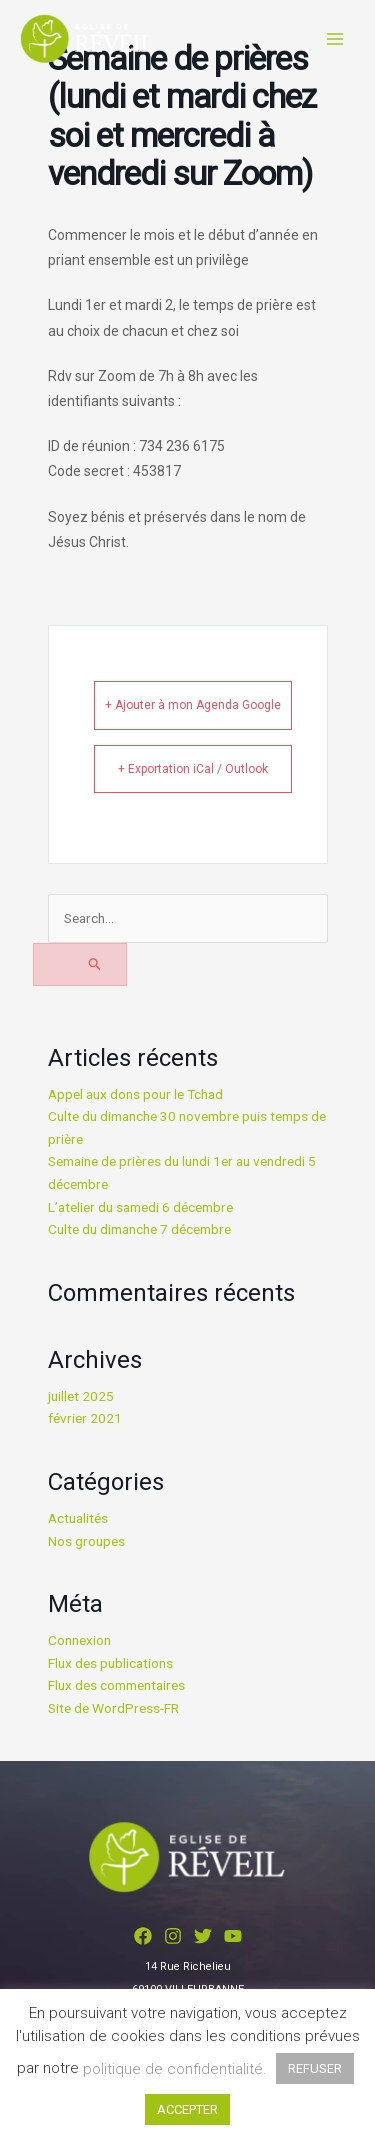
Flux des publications (110, 1663)
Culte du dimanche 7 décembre (139, 1229)
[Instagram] (173, 1936)
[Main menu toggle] (335, 38)
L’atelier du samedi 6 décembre (140, 1207)
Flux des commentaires (116, 1685)
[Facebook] (143, 1936)
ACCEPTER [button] (187, 2109)
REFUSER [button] (315, 2068)
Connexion (79, 1640)
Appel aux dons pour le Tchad (135, 1094)
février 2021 (85, 1418)
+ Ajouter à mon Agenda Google (193, 705)
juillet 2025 (81, 1396)
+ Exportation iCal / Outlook (193, 769)
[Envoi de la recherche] (80, 964)
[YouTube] (233, 1936)
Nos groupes (86, 1541)
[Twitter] (203, 1936)
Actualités (78, 1518)
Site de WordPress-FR (113, 1708)
